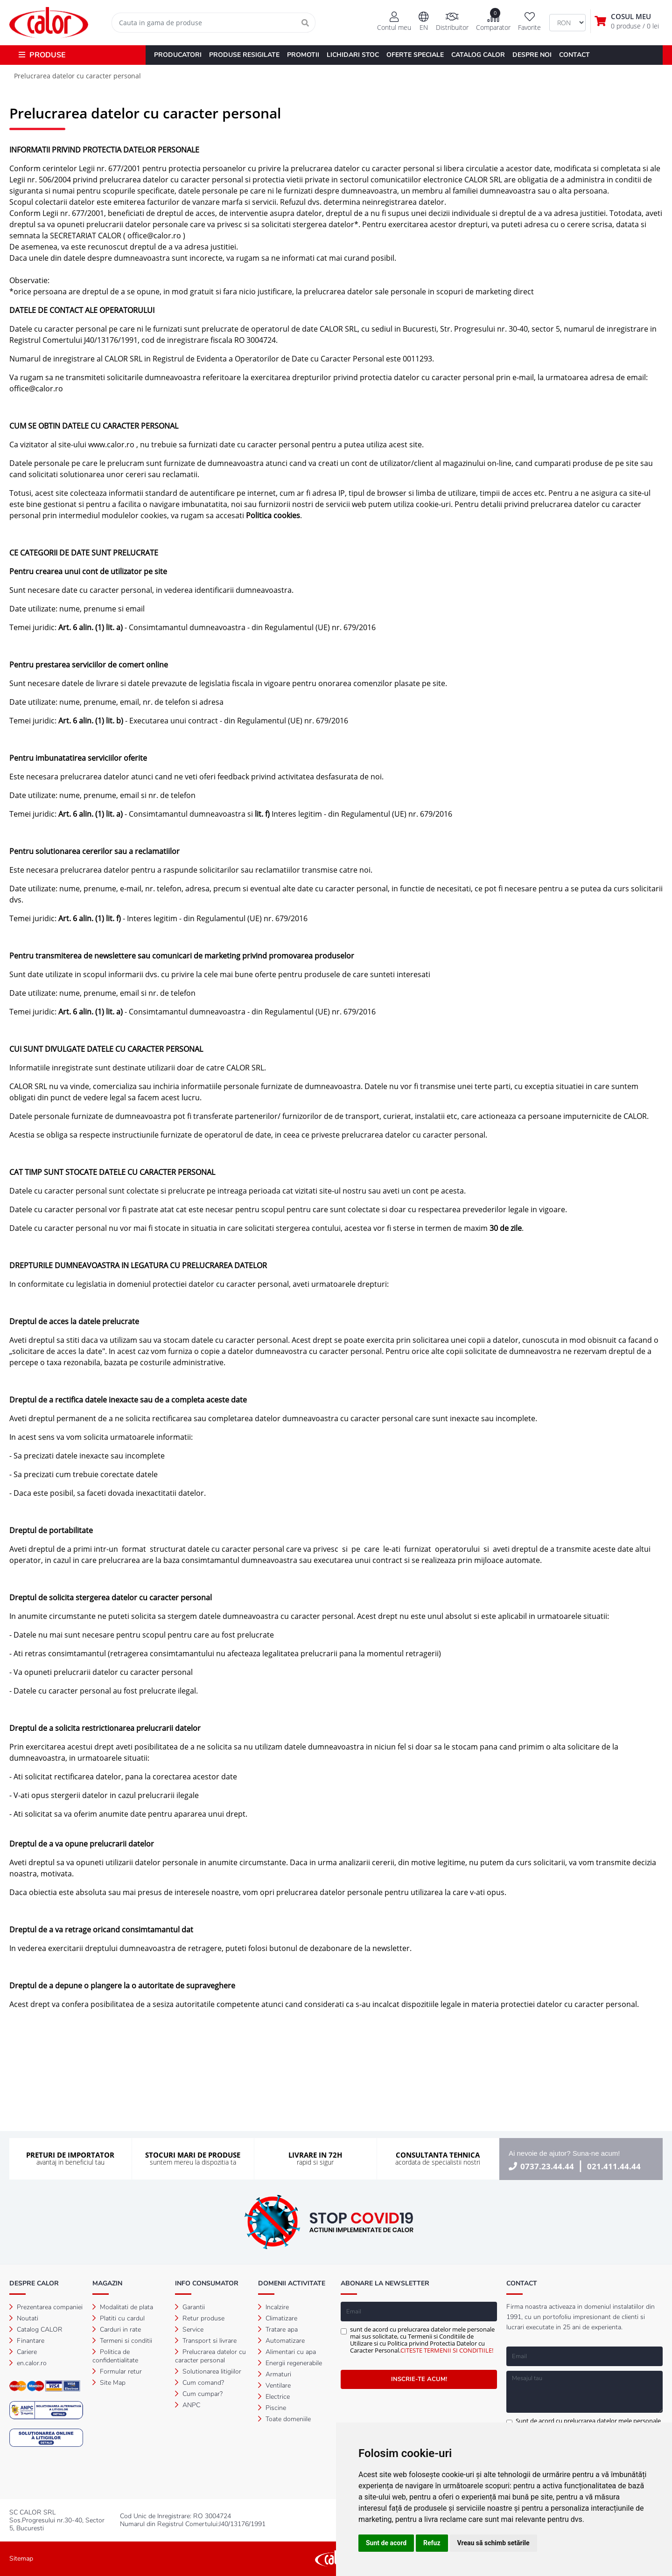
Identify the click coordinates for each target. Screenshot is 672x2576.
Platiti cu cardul (118, 2318)
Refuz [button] (432, 2543)
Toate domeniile (284, 2419)
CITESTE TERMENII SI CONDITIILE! (446, 2350)
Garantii (190, 2307)
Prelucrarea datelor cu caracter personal (210, 2356)
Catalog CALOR (36, 2329)
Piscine (272, 2407)
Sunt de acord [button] (386, 2543)
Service (189, 2329)
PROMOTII (303, 54)
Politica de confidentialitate (115, 2356)
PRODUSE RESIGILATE (244, 54)
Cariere (23, 2351)
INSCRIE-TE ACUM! (419, 2379)
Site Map (109, 2382)
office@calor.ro (154, 235)
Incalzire (273, 2307)
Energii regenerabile (290, 2363)
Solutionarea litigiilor (208, 2371)
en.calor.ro (28, 2363)
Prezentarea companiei (46, 2307)
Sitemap (21, 2558)
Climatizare (277, 2318)
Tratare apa (278, 2329)
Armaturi (274, 2374)
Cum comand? (199, 2382)
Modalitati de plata (122, 2307)
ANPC (187, 2405)
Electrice (274, 2396)
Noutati (23, 2318)
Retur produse (199, 2318)
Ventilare (274, 2385)
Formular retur (117, 2371)
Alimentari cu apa (287, 2351)
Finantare (26, 2340)
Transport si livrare (206, 2340)
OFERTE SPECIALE (415, 54)
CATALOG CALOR (478, 54)
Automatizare (281, 2340)
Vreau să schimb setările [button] (493, 2543)
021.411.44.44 (614, 2166)
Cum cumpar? (199, 2393)
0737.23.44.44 (547, 2166)
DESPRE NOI (532, 54)
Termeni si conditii (122, 2340)
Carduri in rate (116, 2329)
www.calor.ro (111, 444)
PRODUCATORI (178, 54)
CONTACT (574, 54)
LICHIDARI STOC (353, 54)
